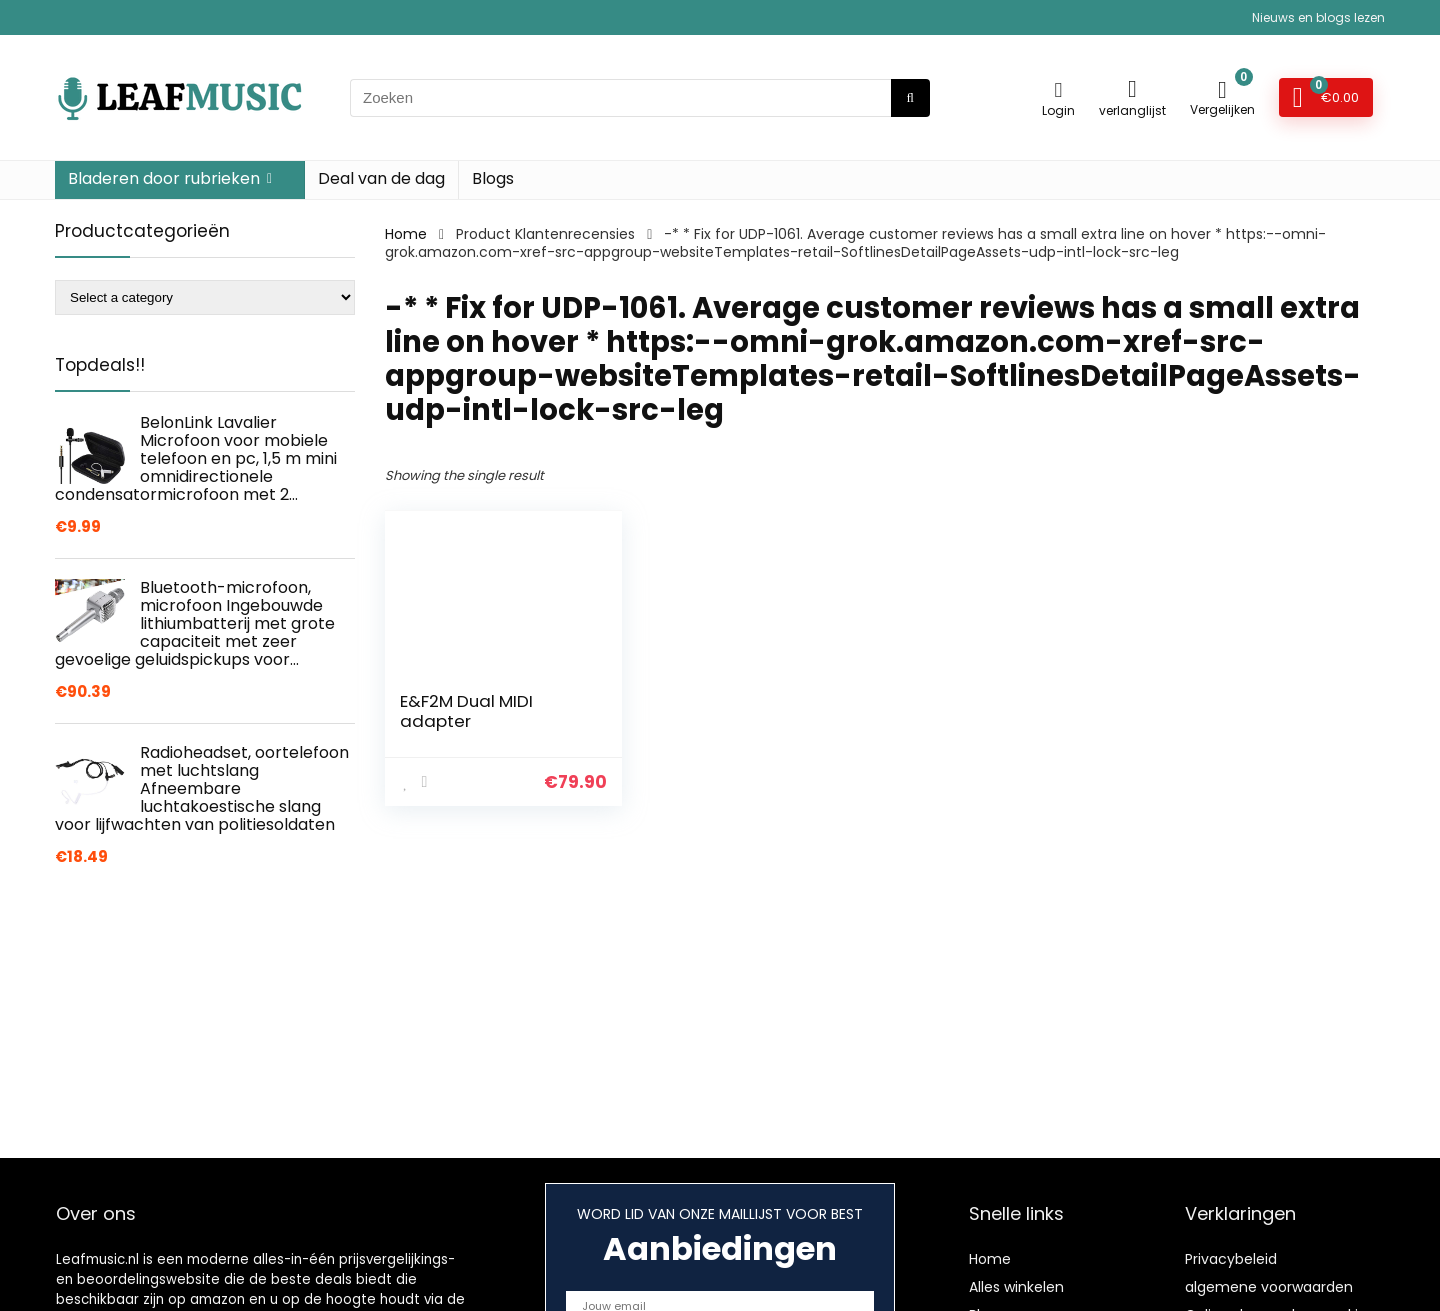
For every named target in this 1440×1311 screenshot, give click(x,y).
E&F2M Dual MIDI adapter (466, 711)
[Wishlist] (1132, 88)
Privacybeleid (1231, 1259)
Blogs (493, 178)
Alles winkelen (1016, 1287)
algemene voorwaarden (1269, 1287)
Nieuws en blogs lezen (1318, 17)
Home (406, 234)
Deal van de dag (381, 178)
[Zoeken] (910, 98)
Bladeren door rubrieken (164, 178)
